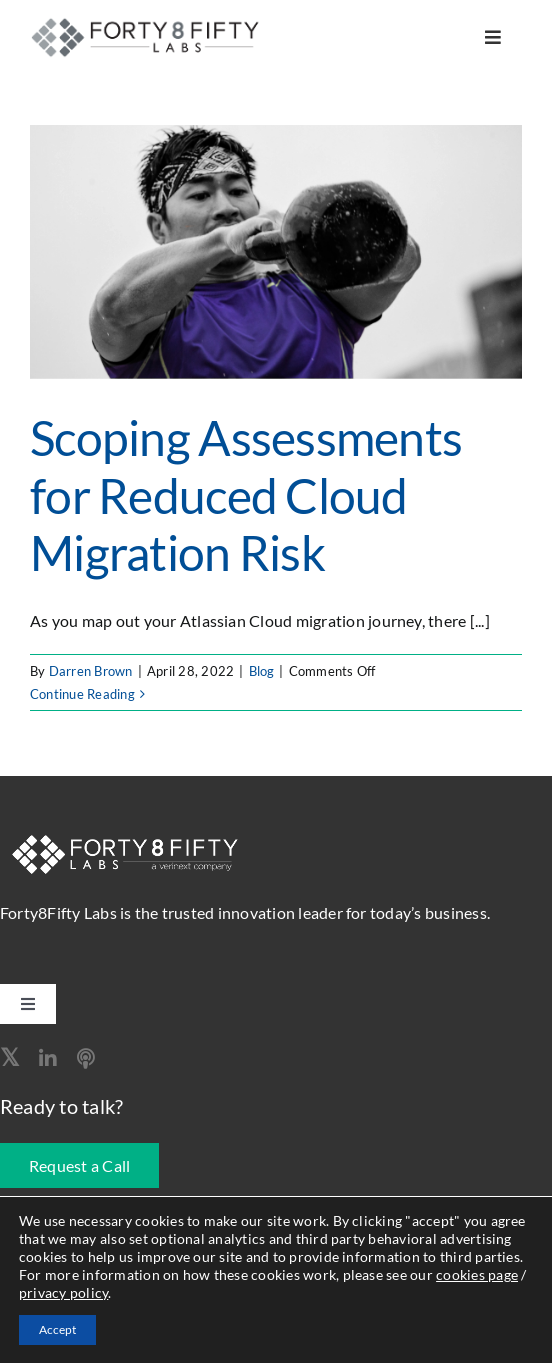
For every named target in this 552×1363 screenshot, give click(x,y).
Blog (262, 671)
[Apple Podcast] (86, 1059)
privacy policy (63, 1292)
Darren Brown (91, 671)
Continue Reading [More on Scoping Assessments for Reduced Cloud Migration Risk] (82, 694)
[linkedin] (48, 1059)
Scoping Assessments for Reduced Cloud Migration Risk (246, 495)
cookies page (477, 1274)
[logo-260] (148, 23)
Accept (57, 1329)
